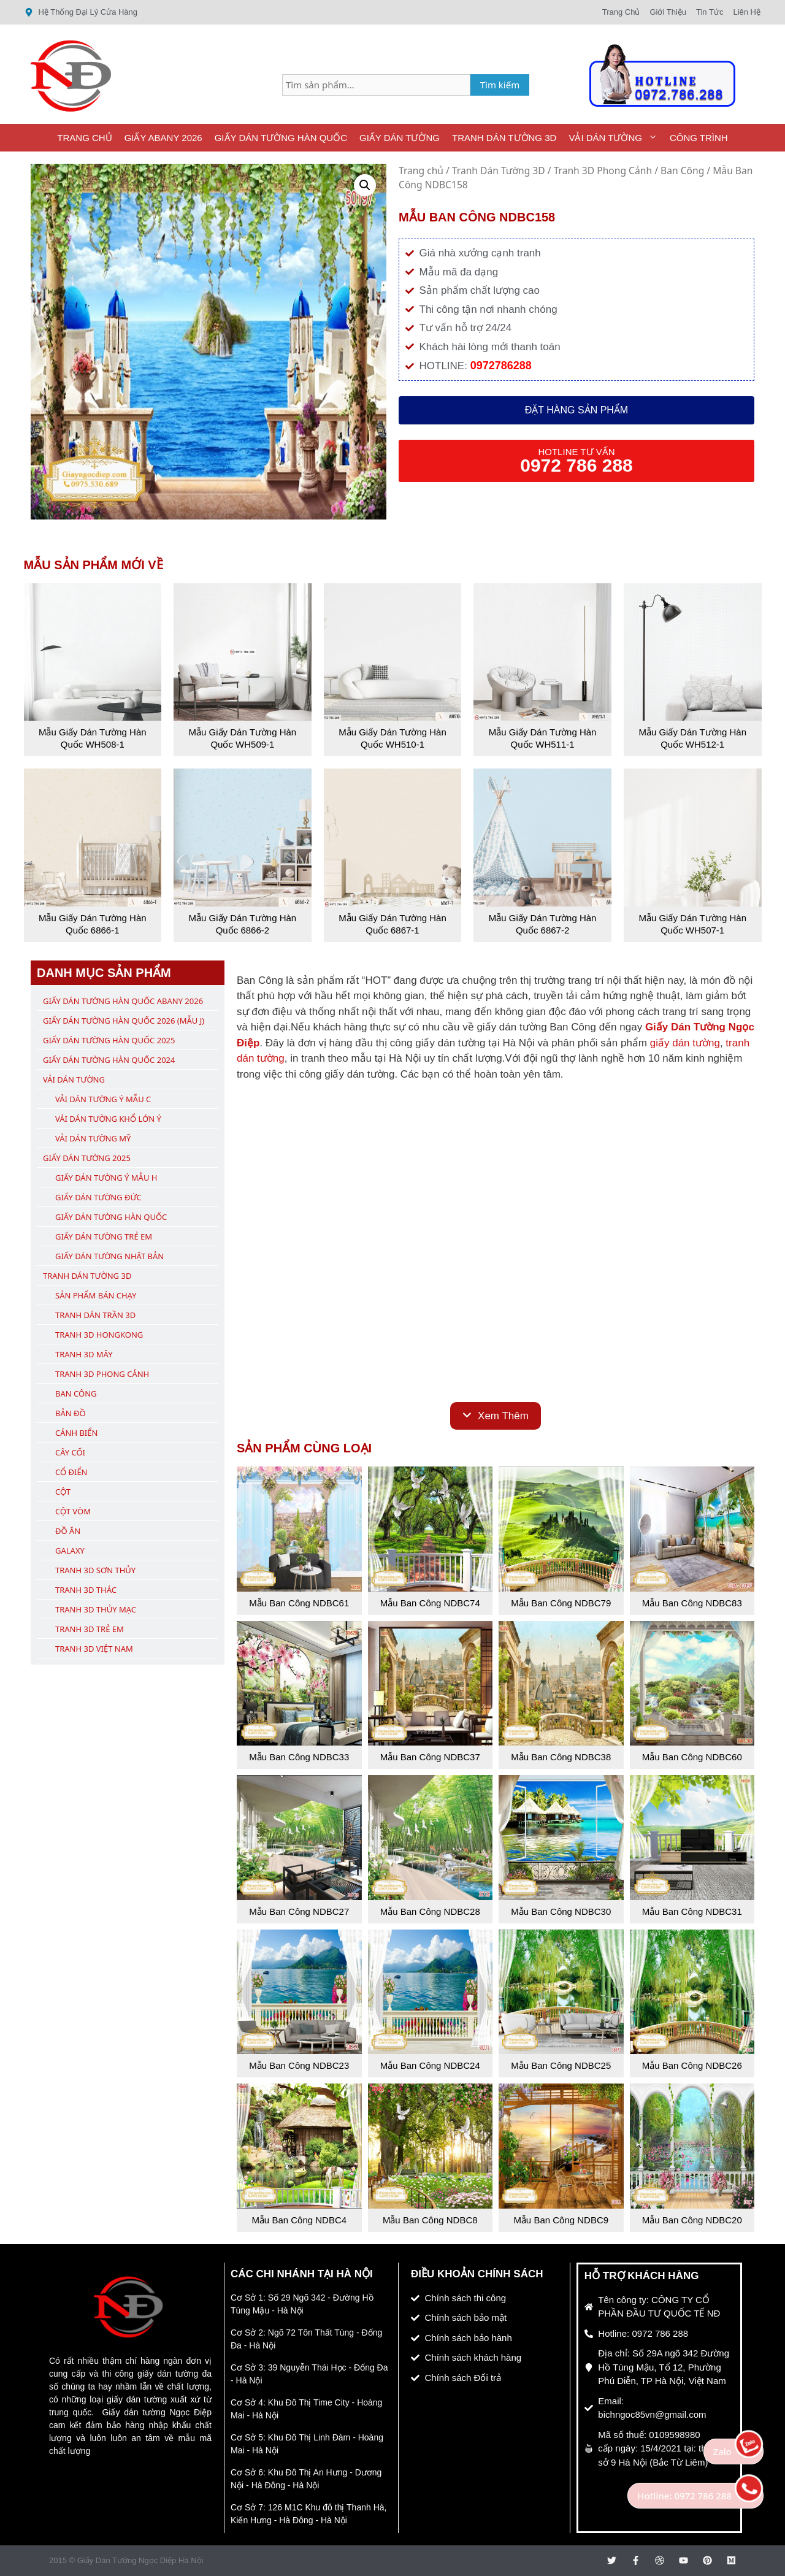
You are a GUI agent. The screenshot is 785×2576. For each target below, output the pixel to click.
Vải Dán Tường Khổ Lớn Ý (108, 1118)
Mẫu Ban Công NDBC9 (560, 2220)
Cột (63, 1491)
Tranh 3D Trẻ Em (89, 1629)
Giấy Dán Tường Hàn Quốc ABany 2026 (123, 1000)
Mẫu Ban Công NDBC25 (561, 2065)
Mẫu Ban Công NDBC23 (299, 2065)
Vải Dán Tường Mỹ (93, 1138)
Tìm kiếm (500, 85)
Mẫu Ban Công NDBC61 (299, 1603)
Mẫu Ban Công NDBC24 (430, 2065)
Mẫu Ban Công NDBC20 (692, 2220)
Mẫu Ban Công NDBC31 (692, 1911)
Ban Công (682, 170)
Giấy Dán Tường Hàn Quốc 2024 (109, 1059)
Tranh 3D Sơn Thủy (95, 1570)
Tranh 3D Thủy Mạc (95, 1609)
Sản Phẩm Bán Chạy (95, 1295)
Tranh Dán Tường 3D (504, 137)
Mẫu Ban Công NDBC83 (692, 1603)
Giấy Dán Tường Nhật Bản (109, 1256)
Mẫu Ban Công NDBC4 (299, 2220)
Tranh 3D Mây (84, 1354)
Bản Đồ (70, 1413)
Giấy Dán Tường (399, 137)
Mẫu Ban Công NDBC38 (561, 1757)
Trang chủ (421, 170)
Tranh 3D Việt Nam (94, 1648)
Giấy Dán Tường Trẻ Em (103, 1236)
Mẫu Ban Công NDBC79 (561, 1603)
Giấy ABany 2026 (163, 137)
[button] (365, 185)
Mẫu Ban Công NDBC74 (430, 1603)
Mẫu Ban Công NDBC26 (692, 2065)
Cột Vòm (73, 1511)
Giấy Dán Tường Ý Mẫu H (106, 1177)
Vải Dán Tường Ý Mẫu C (103, 1099)
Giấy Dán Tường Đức (98, 1197)
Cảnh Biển (76, 1432)
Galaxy (70, 1550)
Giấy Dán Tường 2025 (87, 1157)
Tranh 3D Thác (86, 1589)
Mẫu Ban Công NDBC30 (561, 1911)
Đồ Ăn (67, 1530)
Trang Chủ (84, 137)
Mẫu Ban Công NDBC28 (430, 1911)
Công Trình (699, 137)
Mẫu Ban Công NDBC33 (299, 1757)
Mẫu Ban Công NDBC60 (692, 1757)
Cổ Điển (71, 1472)
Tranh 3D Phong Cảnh (603, 170)
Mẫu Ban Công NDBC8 (430, 2220)
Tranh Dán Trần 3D (95, 1315)
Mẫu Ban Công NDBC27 (299, 1911)
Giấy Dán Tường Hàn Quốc (281, 137)
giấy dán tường (685, 1043)
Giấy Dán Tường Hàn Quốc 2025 (109, 1040)
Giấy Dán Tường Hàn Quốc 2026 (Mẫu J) (123, 1020)
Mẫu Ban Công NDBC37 (430, 1757)
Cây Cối (70, 1452)
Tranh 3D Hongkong (99, 1334)
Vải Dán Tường (616, 137)
